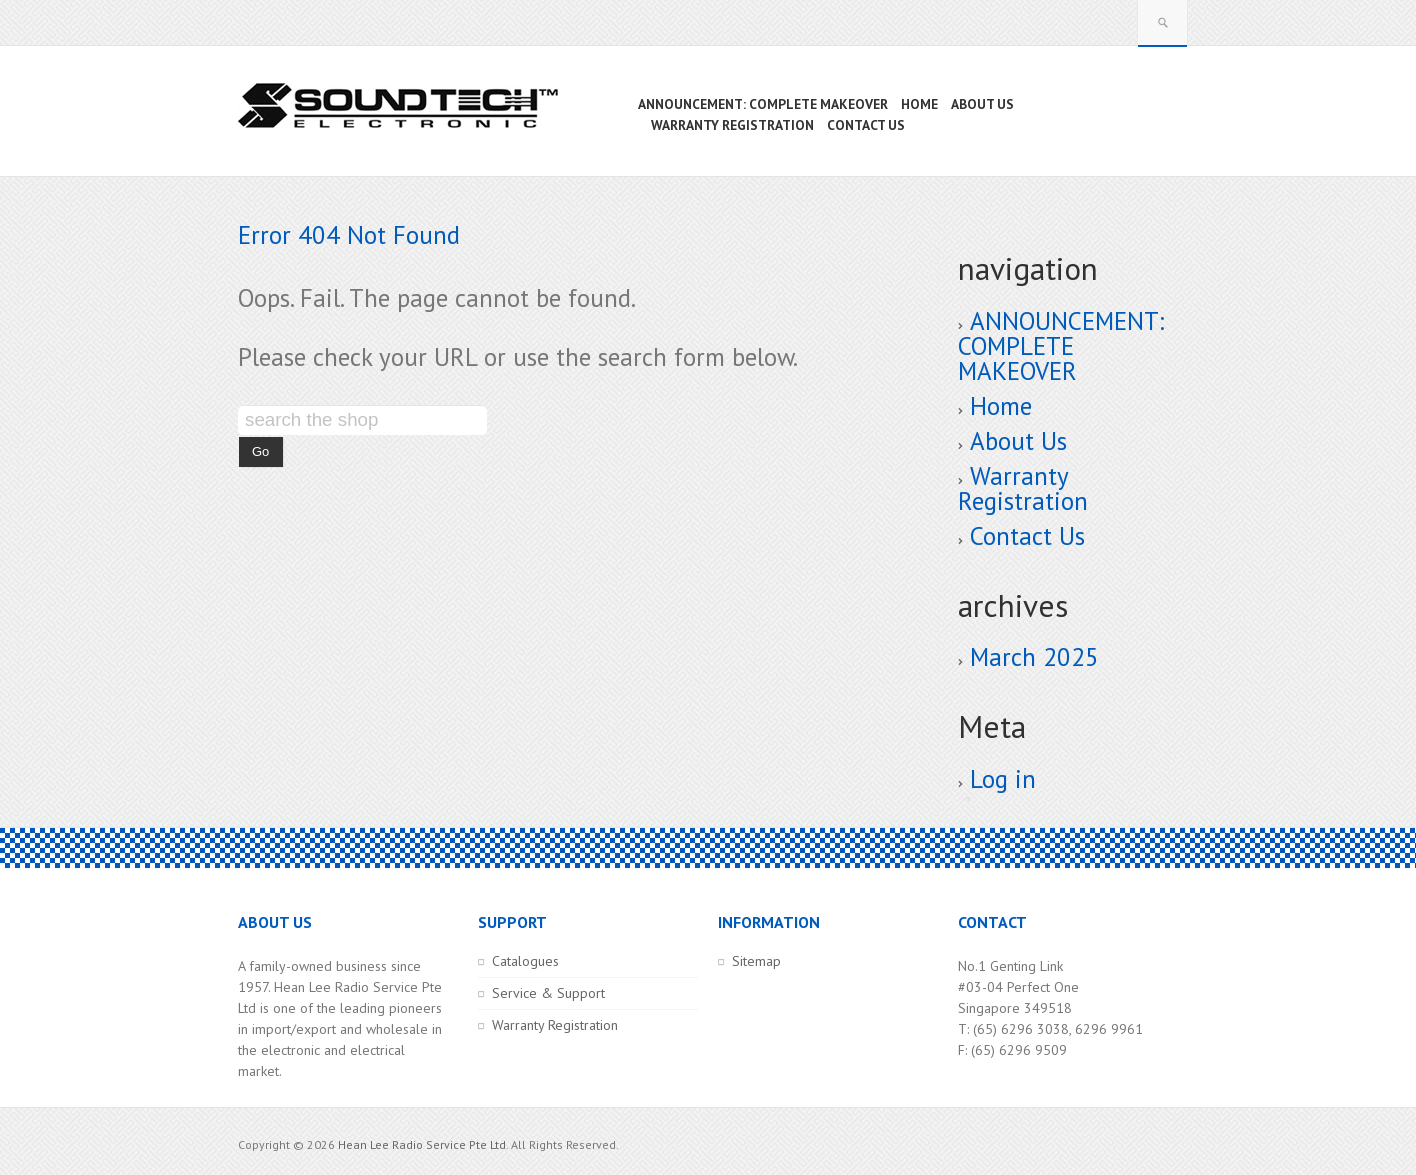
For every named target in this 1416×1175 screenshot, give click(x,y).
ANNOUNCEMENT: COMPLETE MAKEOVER (1061, 346)
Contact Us (1027, 536)
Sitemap (756, 961)
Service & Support (548, 993)
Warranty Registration (1023, 488)
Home (1001, 406)
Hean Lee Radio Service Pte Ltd (422, 1144)
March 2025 (1034, 657)
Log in (1003, 779)
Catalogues (525, 961)
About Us (1018, 441)
